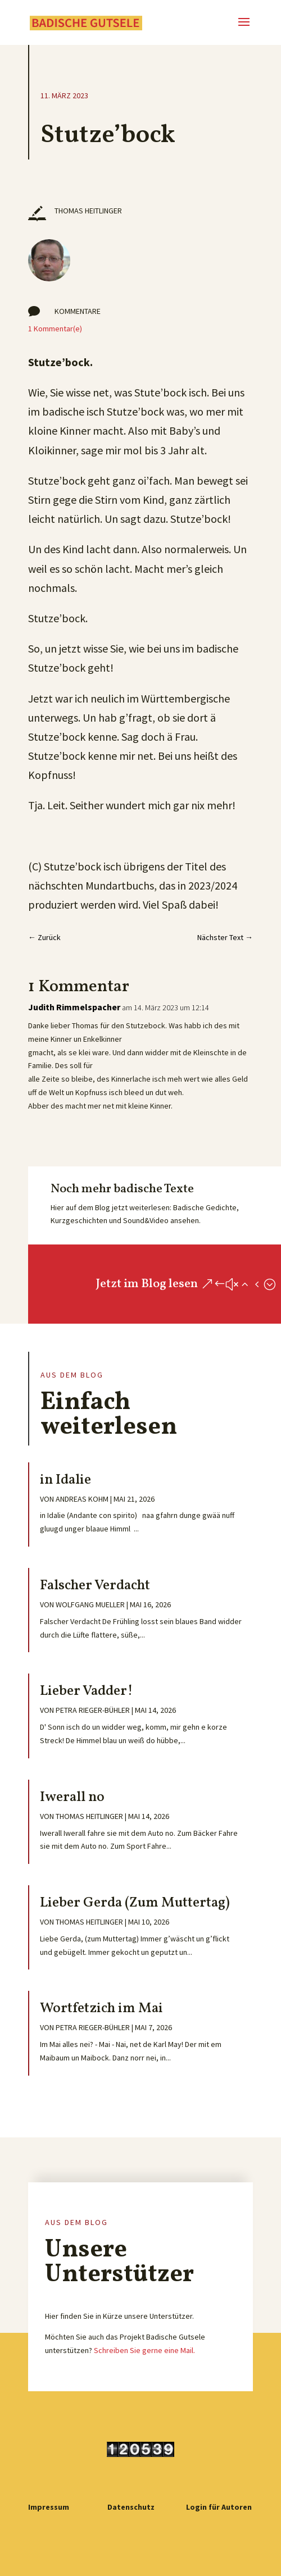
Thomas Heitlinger (89, 1816)
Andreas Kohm (82, 1499)
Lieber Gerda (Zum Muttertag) (135, 1903)
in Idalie (65, 1480)
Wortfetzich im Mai (101, 2008)
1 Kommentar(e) (55, 328)
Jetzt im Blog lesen (147, 1284)
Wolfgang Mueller (90, 1604)
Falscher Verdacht (95, 1585)
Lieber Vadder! (86, 1691)
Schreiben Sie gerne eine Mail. (144, 2350)
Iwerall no (72, 1797)
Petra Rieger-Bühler (93, 1710)
